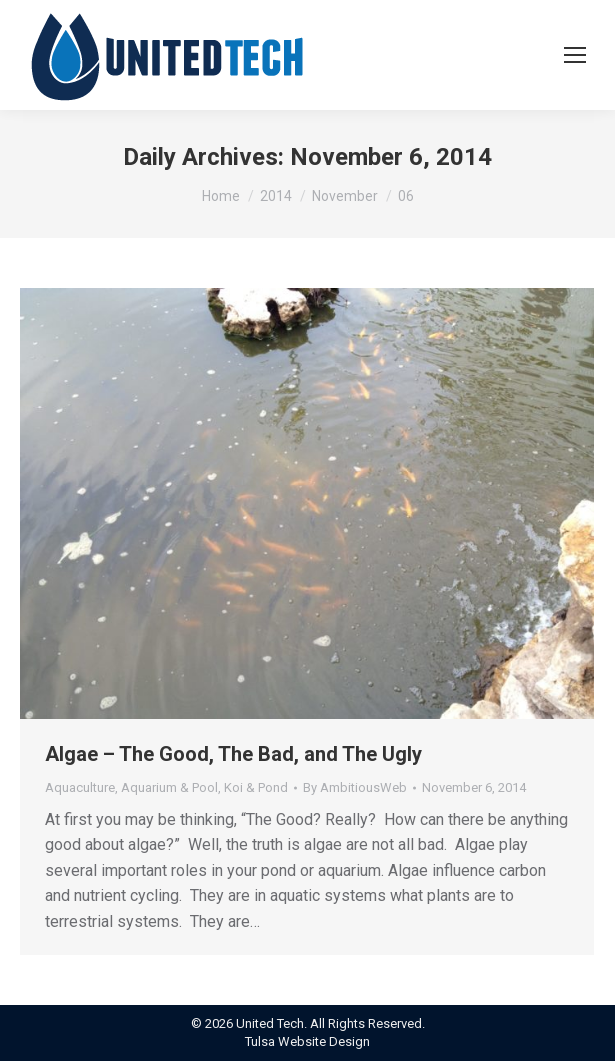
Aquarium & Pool (169, 787)
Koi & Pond (256, 787)
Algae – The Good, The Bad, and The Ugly (233, 754)
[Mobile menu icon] (575, 55)
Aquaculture (80, 787)
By (355, 787)
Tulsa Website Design (307, 1041)
